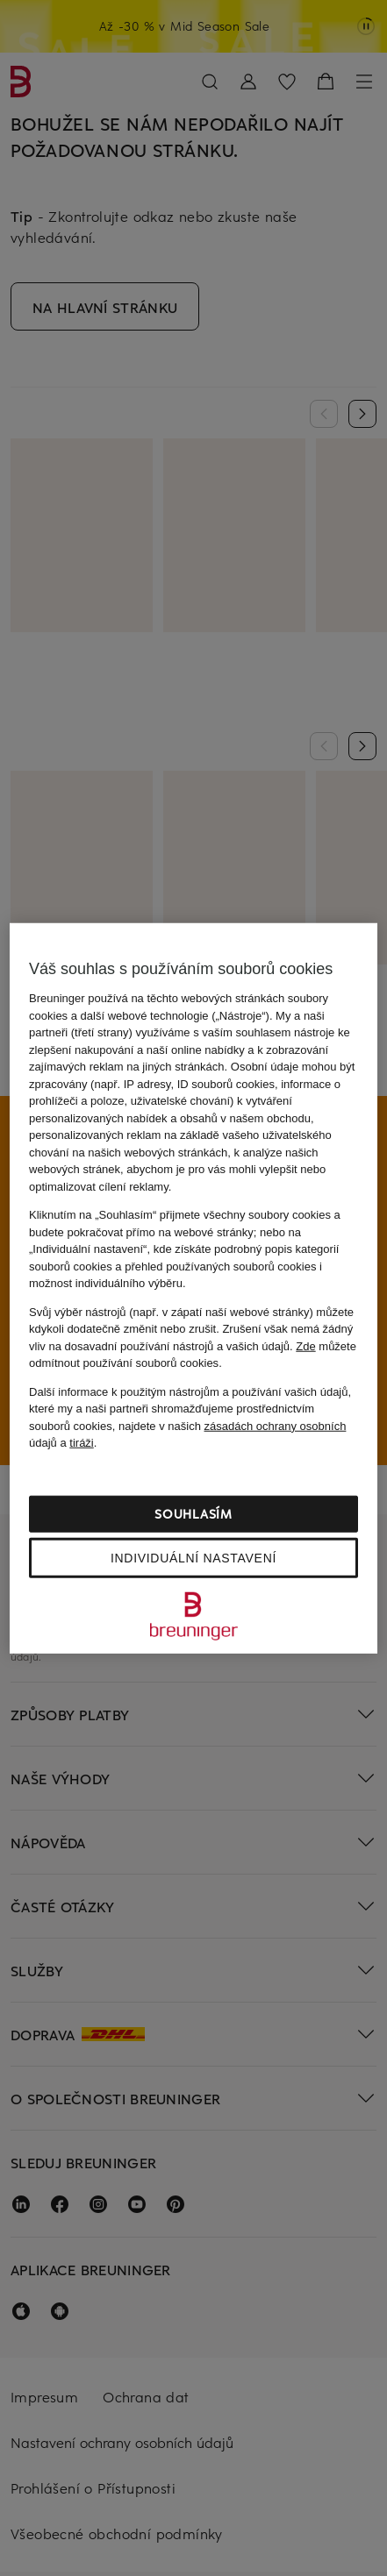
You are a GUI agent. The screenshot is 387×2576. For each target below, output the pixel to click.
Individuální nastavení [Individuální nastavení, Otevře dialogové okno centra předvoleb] (193, 1557)
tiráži (81, 1442)
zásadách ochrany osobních (275, 1425)
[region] (193, 1288)
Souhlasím (193, 1513)
